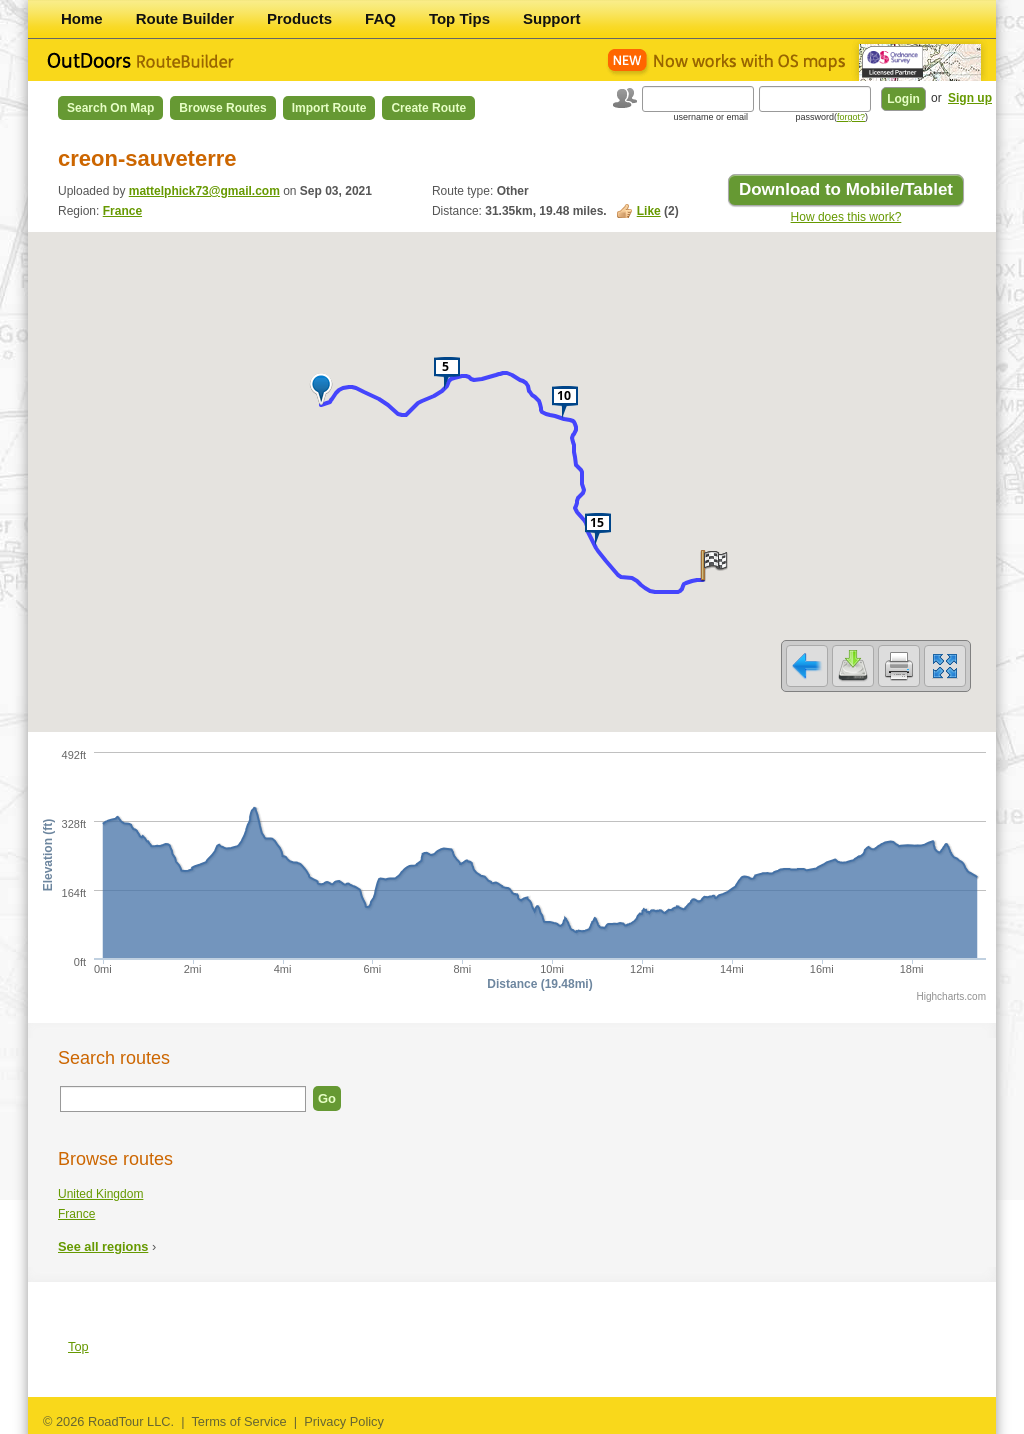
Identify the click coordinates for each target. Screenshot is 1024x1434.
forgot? (851, 117)
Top (78, 1346)
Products (299, 18)
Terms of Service (238, 1421)
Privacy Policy (344, 1421)
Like (649, 211)
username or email (710, 117)
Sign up (970, 98)
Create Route (428, 108)
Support (552, 18)
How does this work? (846, 217)
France (122, 211)
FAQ (380, 18)
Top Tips (459, 18)
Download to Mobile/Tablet (846, 189)
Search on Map (110, 108)
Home (82, 18)
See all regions (103, 1246)
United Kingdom (100, 1194)
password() (831, 117)
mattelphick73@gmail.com (204, 191)
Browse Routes (222, 108)
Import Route (329, 108)
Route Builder (185, 18)
